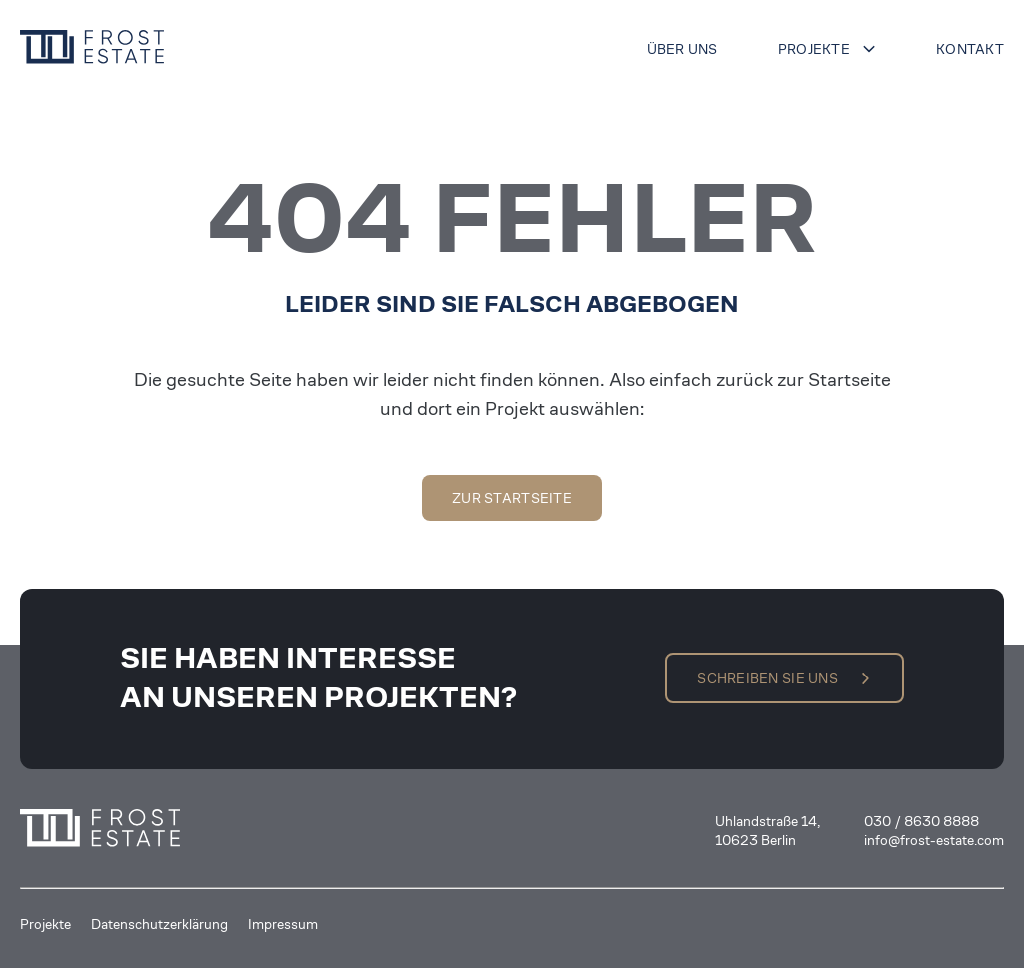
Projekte (814, 49)
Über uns (682, 49)
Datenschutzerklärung (159, 924)
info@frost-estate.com (934, 840)
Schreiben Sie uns (767, 678)
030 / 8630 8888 (921, 821)
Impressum (283, 924)
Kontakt (970, 49)
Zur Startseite (512, 498)
